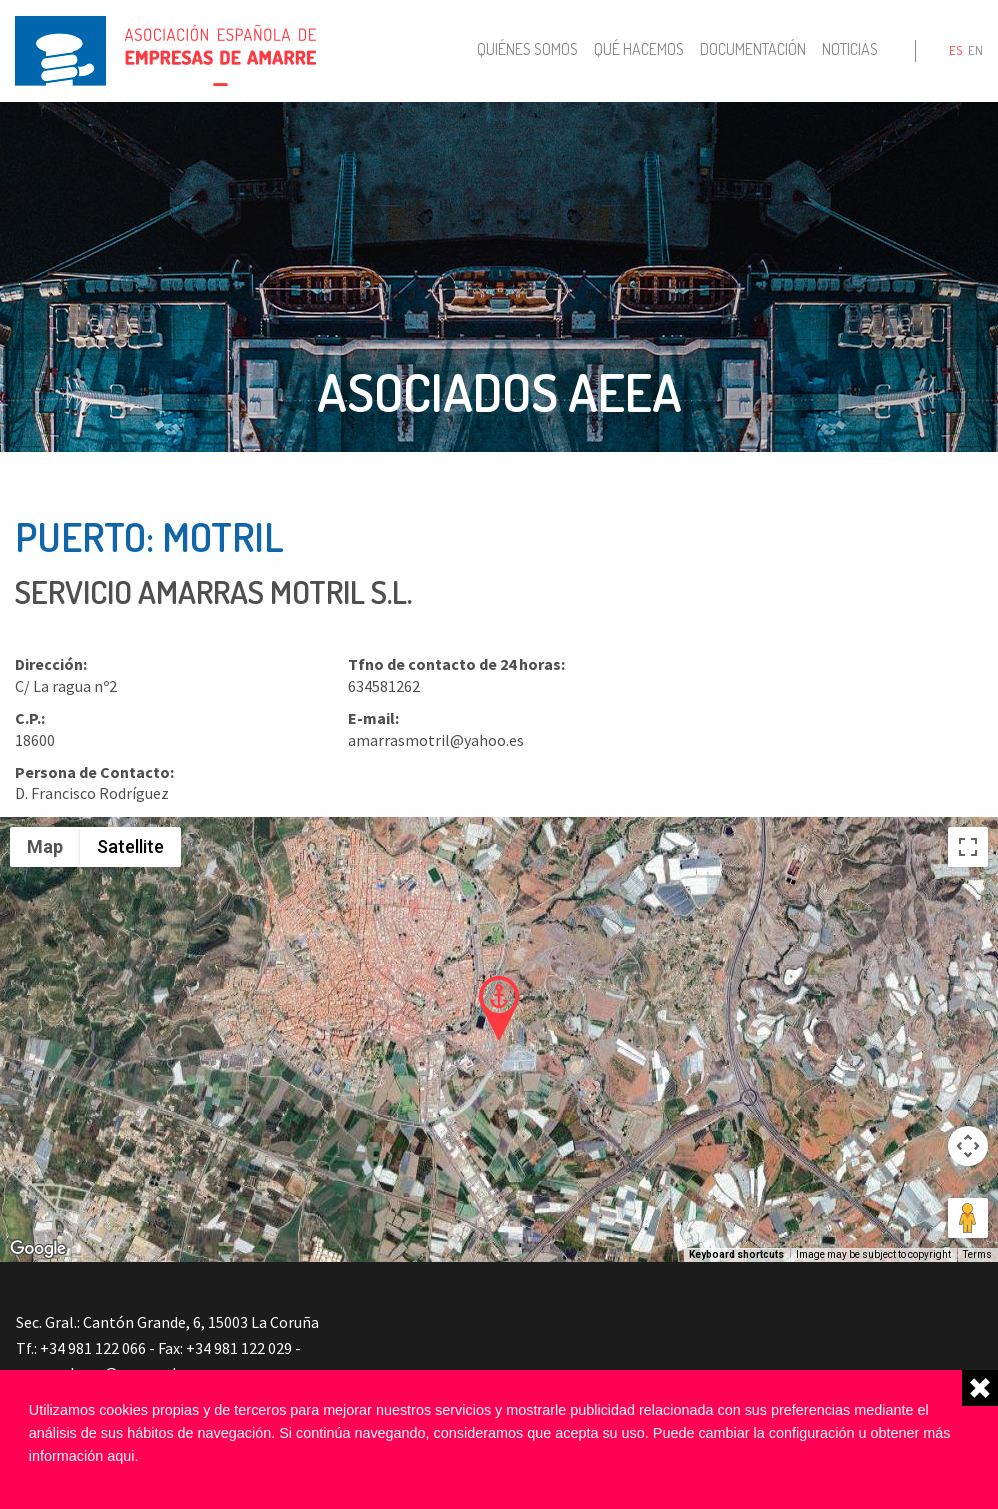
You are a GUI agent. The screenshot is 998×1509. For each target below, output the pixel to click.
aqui (120, 1456)
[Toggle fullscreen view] (968, 847)
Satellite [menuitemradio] (130, 846)
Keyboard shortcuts (736, 1254)
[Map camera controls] (968, 1146)
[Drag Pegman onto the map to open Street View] (968, 1218)
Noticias (850, 49)
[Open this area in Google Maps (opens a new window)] (38, 1249)
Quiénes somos (527, 49)
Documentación (753, 49)
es (955, 50)
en (975, 50)
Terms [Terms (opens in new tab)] (977, 1254)
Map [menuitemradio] (45, 846)
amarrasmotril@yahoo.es (436, 740)
